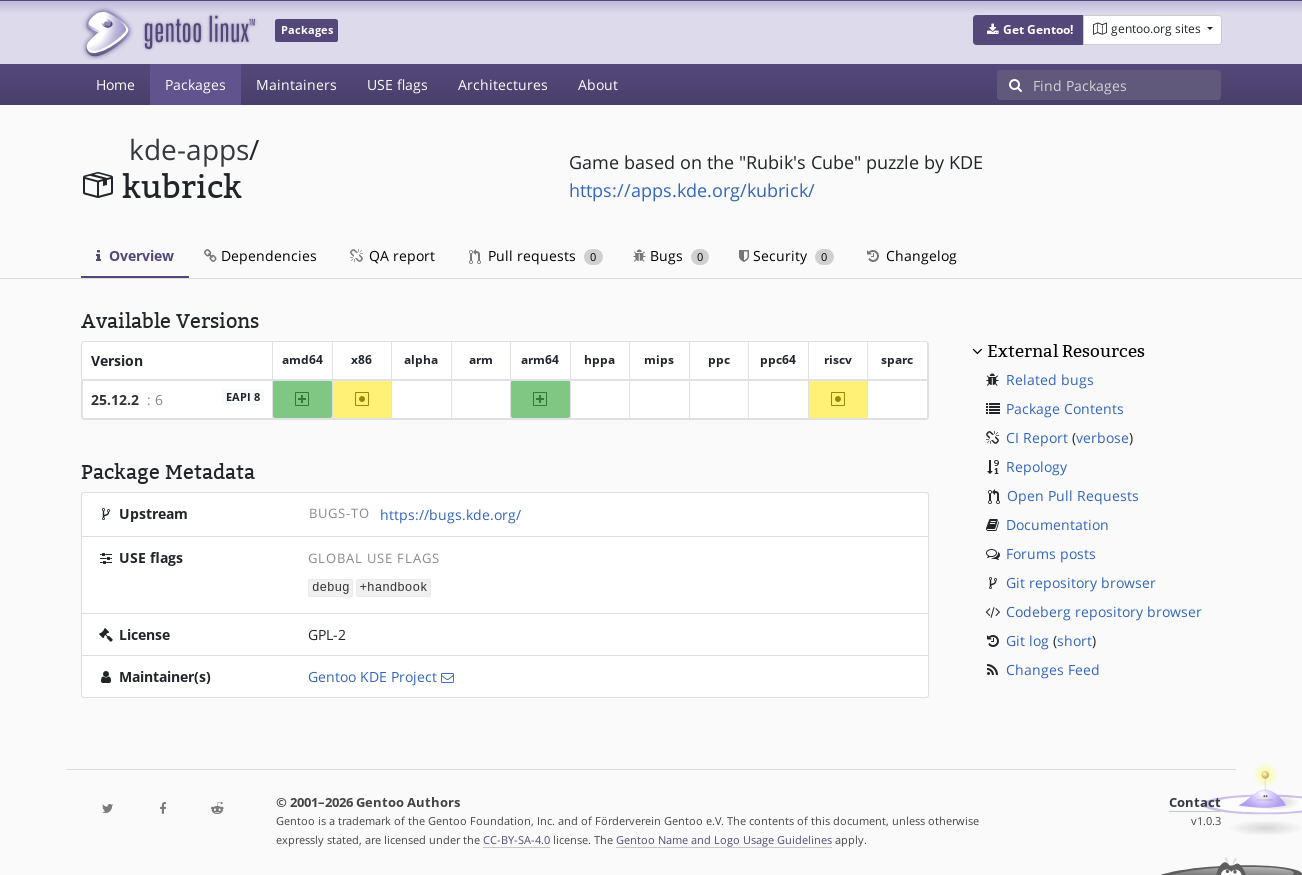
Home (115, 84)
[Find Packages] (1127, 85)
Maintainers (296, 84)
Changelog (910, 255)
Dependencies (260, 255)
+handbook (394, 586)
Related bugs (1050, 379)
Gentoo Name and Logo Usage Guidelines (724, 838)
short (1074, 640)
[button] (1028, 30)
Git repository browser (1081, 582)
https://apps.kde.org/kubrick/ (692, 190)
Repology (1036, 466)
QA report (391, 255)
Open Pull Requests (1073, 495)
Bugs (671, 255)
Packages (195, 84)
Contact (1195, 801)
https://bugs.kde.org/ (450, 514)
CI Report (1037, 437)
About (598, 84)
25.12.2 (115, 399)
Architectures (503, 84)
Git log (1027, 640)
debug (331, 586)
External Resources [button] (1066, 351)
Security (786, 255)
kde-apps (189, 149)
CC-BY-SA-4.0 (516, 838)
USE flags (397, 84)
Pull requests (536, 255)
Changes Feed (1053, 669)
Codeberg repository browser (1104, 611)
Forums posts (1051, 553)
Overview (135, 255)
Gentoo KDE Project (372, 675)
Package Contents (1065, 408)
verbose (1102, 437)
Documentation (1057, 524)
